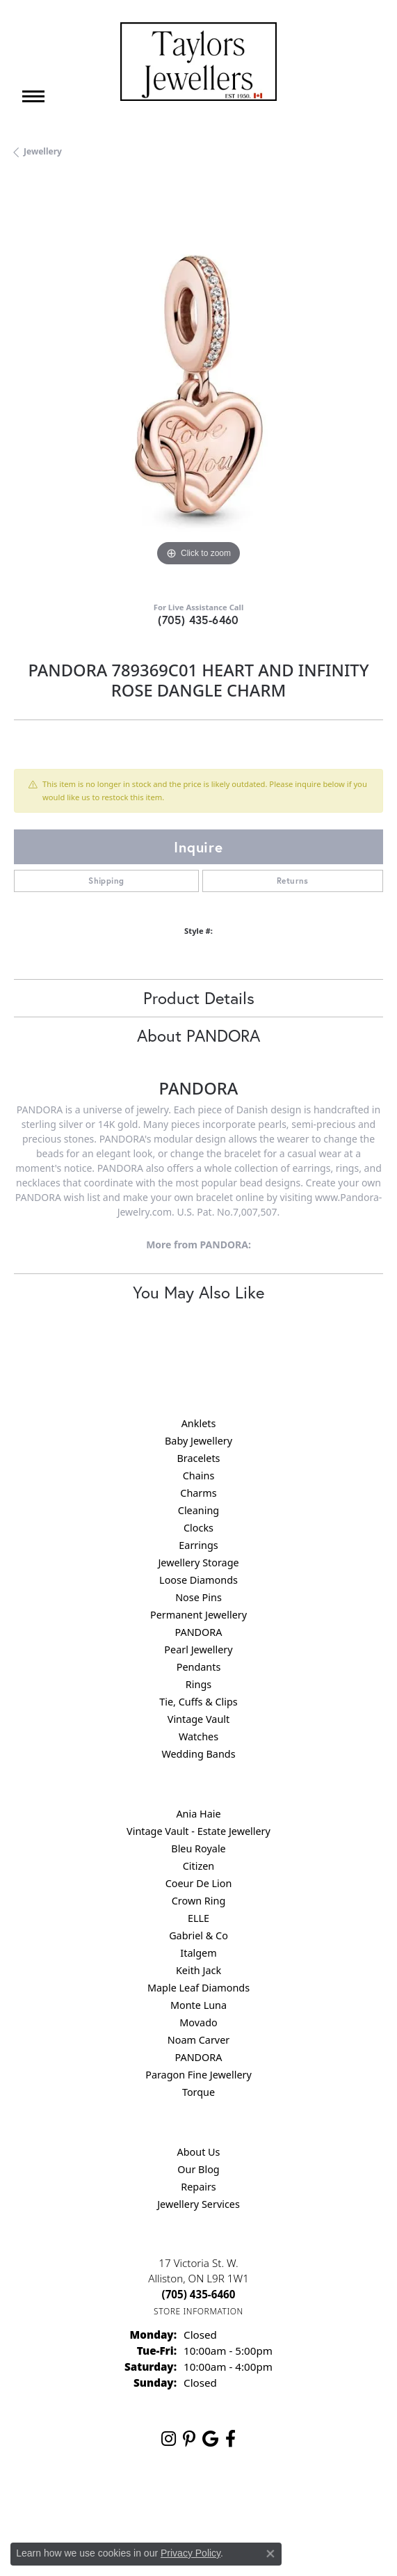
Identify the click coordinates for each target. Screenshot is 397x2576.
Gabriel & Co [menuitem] (198, 1935)
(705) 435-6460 (198, 619)
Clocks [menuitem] (198, 1527)
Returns (293, 880)
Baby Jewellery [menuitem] (198, 1440)
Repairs (198, 2186)
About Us (198, 2151)
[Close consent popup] (270, 2554)
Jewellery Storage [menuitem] (198, 1562)
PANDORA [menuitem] (198, 1632)
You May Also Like (198, 1292)
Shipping (106, 880)
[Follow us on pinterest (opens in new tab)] (189, 2439)
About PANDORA (198, 1035)
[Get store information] (198, 2311)
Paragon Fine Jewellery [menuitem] (198, 2074)
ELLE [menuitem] (198, 1918)
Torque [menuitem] (198, 2092)
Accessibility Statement (315, 2503)
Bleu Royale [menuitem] (198, 1848)
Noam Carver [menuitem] (198, 2039)
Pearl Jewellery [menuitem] (198, 1649)
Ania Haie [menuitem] (198, 1813)
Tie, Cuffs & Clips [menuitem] (198, 1701)
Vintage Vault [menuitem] (198, 1719)
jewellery (43, 151)
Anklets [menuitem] (198, 1423)
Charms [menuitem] (198, 1493)
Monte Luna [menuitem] (198, 2005)
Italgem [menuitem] (198, 1952)
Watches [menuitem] (198, 1736)
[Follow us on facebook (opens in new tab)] (230, 2439)
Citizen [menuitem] (199, 1866)
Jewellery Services (198, 2204)
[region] (198, 385)
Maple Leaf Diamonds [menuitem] (198, 1987)
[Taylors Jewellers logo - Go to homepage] (198, 61)
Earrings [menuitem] (198, 1545)
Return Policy (60, 2503)
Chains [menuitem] (199, 1475)
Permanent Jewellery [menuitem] (198, 1614)
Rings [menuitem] (198, 1684)
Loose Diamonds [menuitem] (198, 1580)
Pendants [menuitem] (199, 1666)
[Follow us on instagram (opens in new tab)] (168, 2439)
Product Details (198, 998)
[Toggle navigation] (33, 96)
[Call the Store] (199, 2294)
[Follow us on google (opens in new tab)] (210, 2439)
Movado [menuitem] (198, 2022)
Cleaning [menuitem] (198, 1510)
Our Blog (198, 2169)
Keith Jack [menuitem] (198, 1970)
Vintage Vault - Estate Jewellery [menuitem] (198, 1831)
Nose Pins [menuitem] (198, 1597)
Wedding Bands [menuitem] (198, 1753)
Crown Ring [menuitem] (199, 1900)
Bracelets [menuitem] (198, 1458)
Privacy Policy (130, 2503)
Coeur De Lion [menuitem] (198, 1883)
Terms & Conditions (212, 2503)
